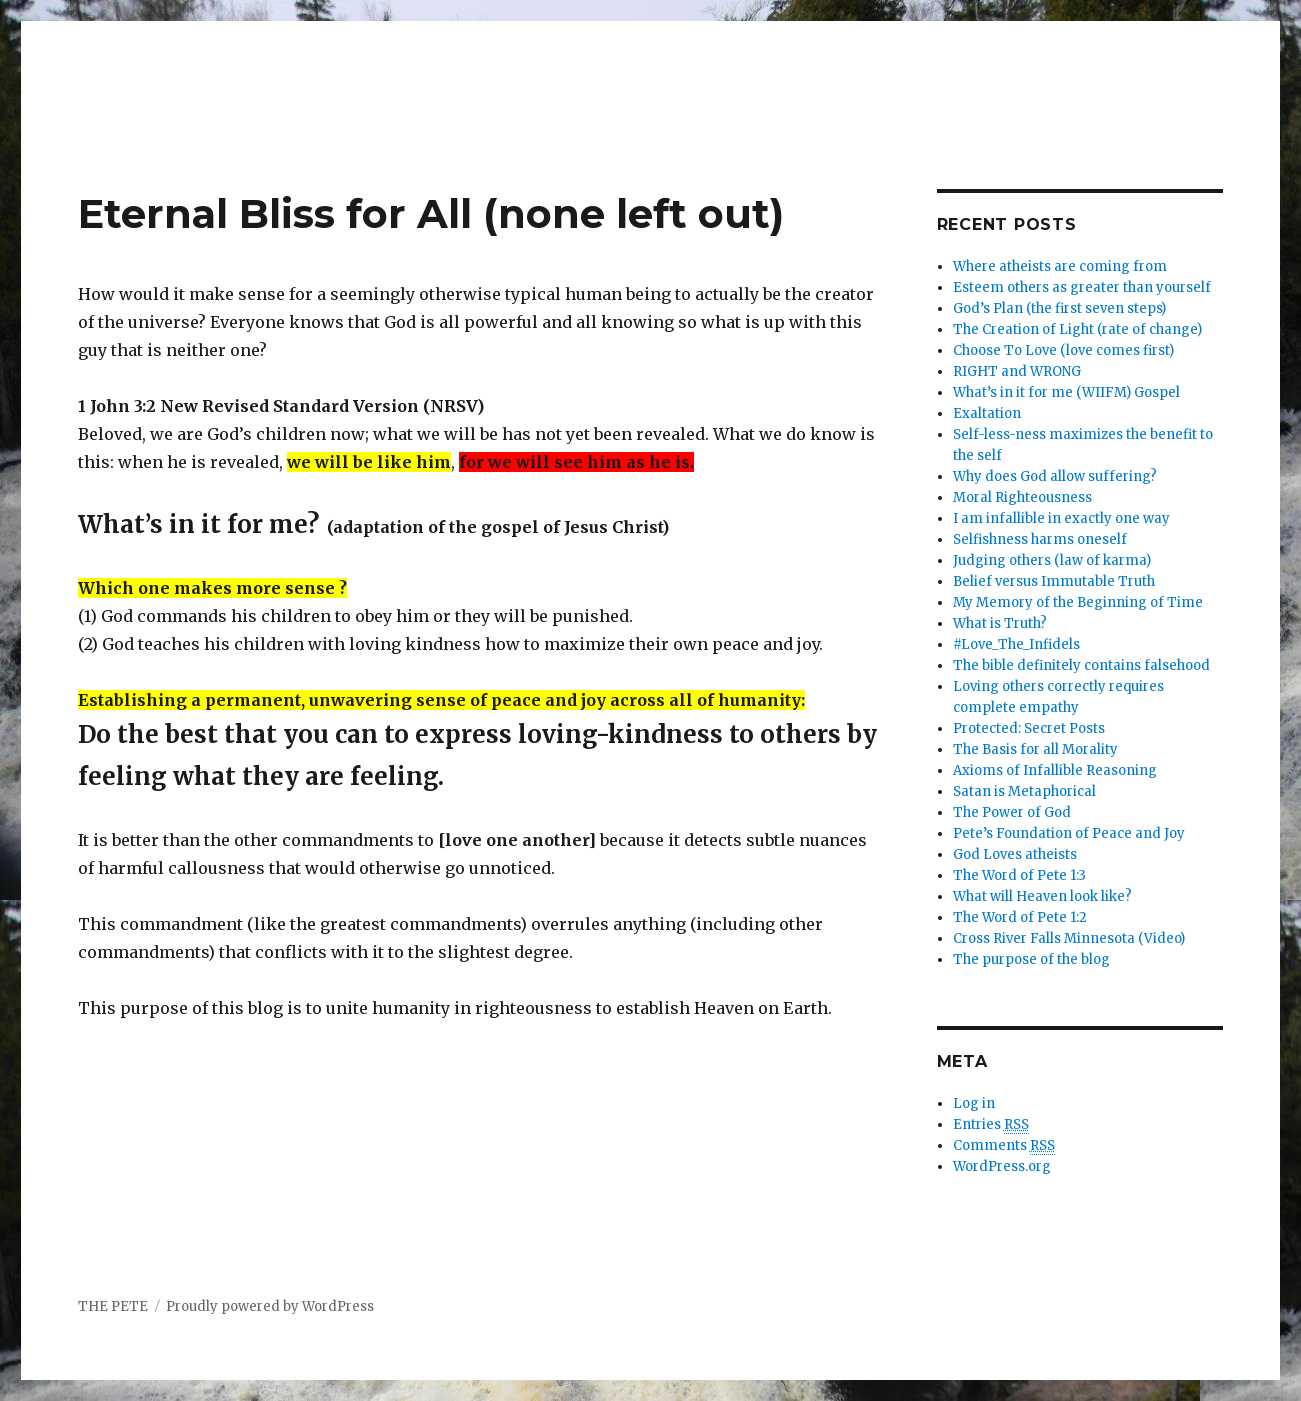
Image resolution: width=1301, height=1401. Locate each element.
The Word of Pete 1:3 (1019, 875)
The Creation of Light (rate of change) (1077, 329)
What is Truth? (1000, 623)
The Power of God (1012, 812)
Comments (1004, 1146)
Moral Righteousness (1022, 497)
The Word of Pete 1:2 (1020, 917)
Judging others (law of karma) (1052, 560)
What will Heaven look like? (1042, 896)
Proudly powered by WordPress (270, 1306)
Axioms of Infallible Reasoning (1055, 770)
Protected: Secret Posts (1029, 728)
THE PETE (113, 1306)
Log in (974, 1103)
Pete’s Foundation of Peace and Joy (1069, 833)
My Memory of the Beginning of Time (1078, 602)
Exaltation (987, 413)
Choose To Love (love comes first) (1063, 350)
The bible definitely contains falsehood (1081, 665)
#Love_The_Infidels (1016, 644)
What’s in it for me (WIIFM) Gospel (1066, 392)
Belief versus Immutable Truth (1054, 581)
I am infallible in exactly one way (1061, 518)
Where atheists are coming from (1060, 266)
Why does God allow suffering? (1055, 476)
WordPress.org (1002, 1166)
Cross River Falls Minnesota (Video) (1069, 938)
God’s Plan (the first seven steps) (1059, 308)
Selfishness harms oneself (1040, 539)
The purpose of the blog (1031, 959)
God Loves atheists (1015, 854)
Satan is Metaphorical (1024, 791)
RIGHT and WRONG (1017, 371)
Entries (991, 1125)
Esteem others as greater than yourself (1082, 287)
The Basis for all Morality (1035, 749)
